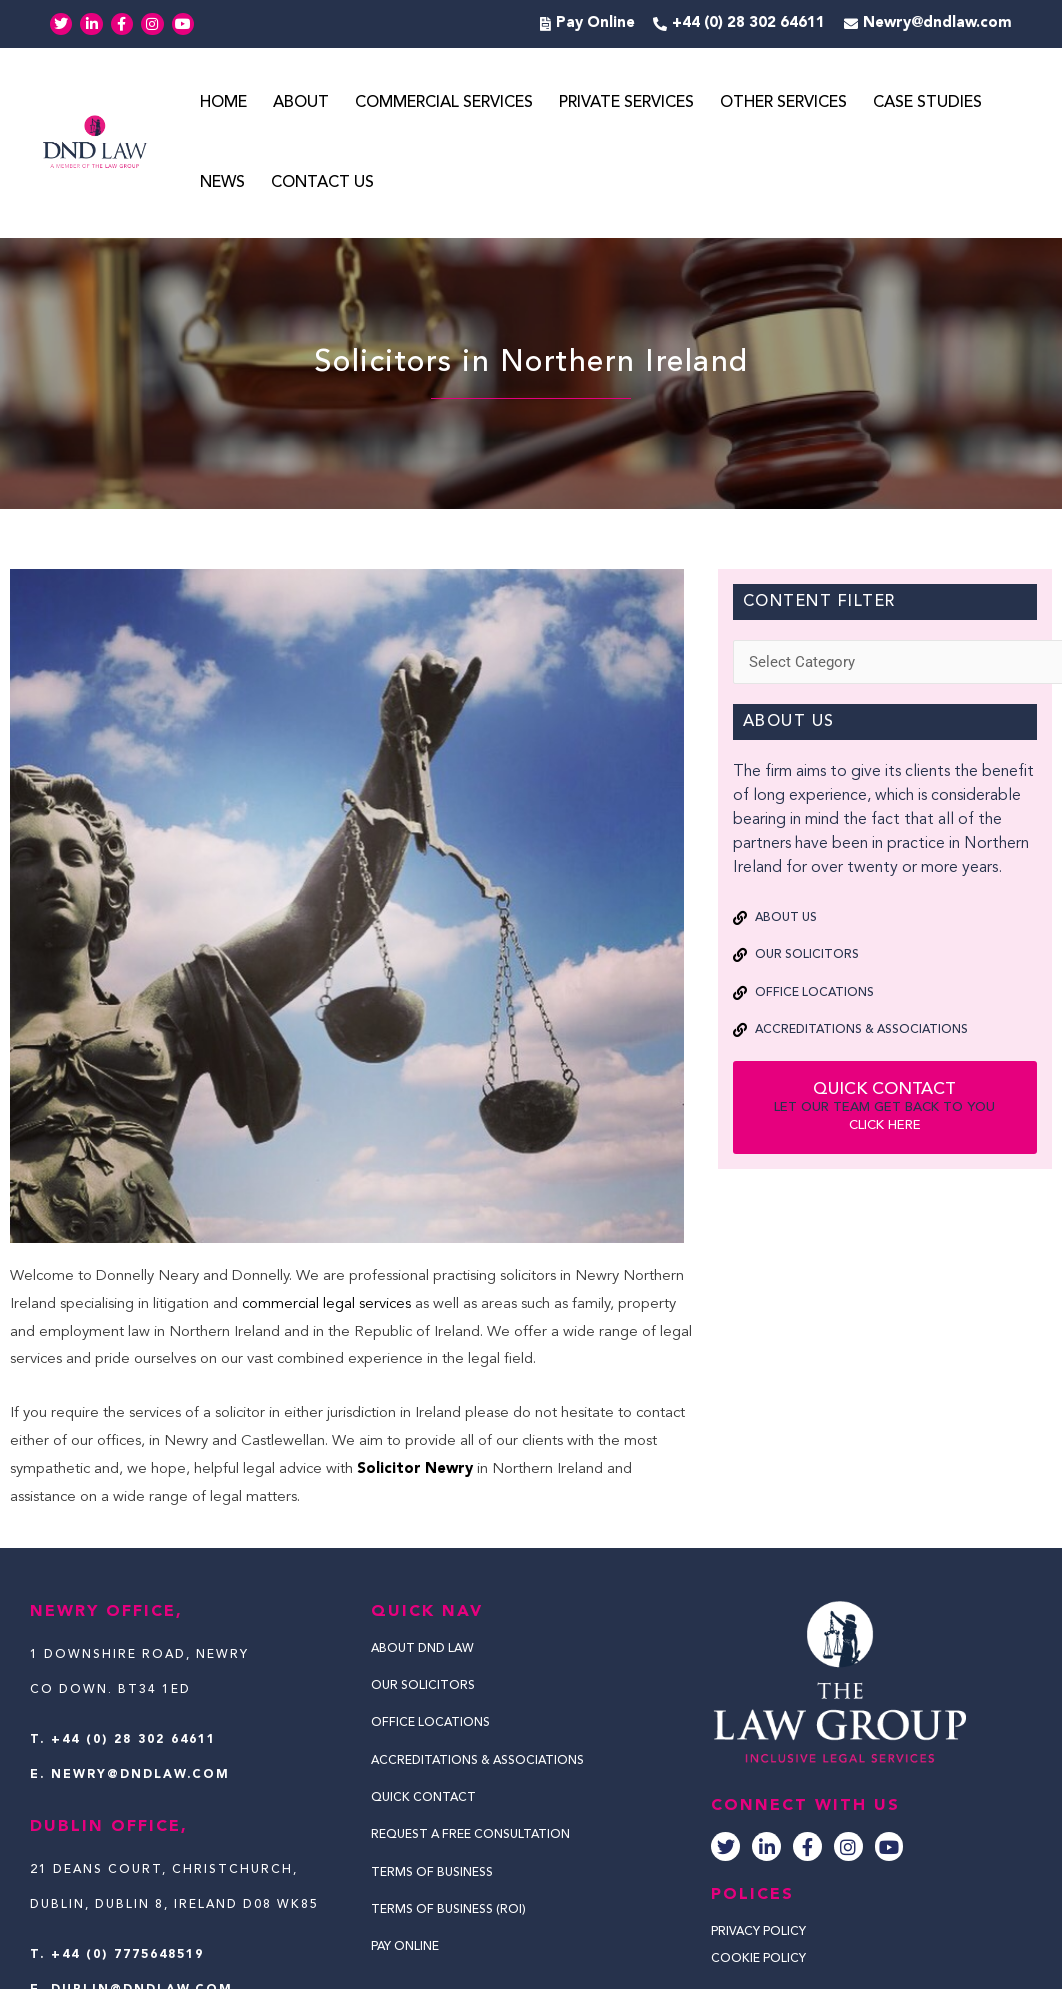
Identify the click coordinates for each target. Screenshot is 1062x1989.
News (222, 183)
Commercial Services (444, 103)
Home (223, 103)
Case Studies (927, 103)
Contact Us (322, 183)
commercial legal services (326, 1304)
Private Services (626, 103)
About (301, 103)
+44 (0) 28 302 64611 (133, 1740)
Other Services (783, 103)
